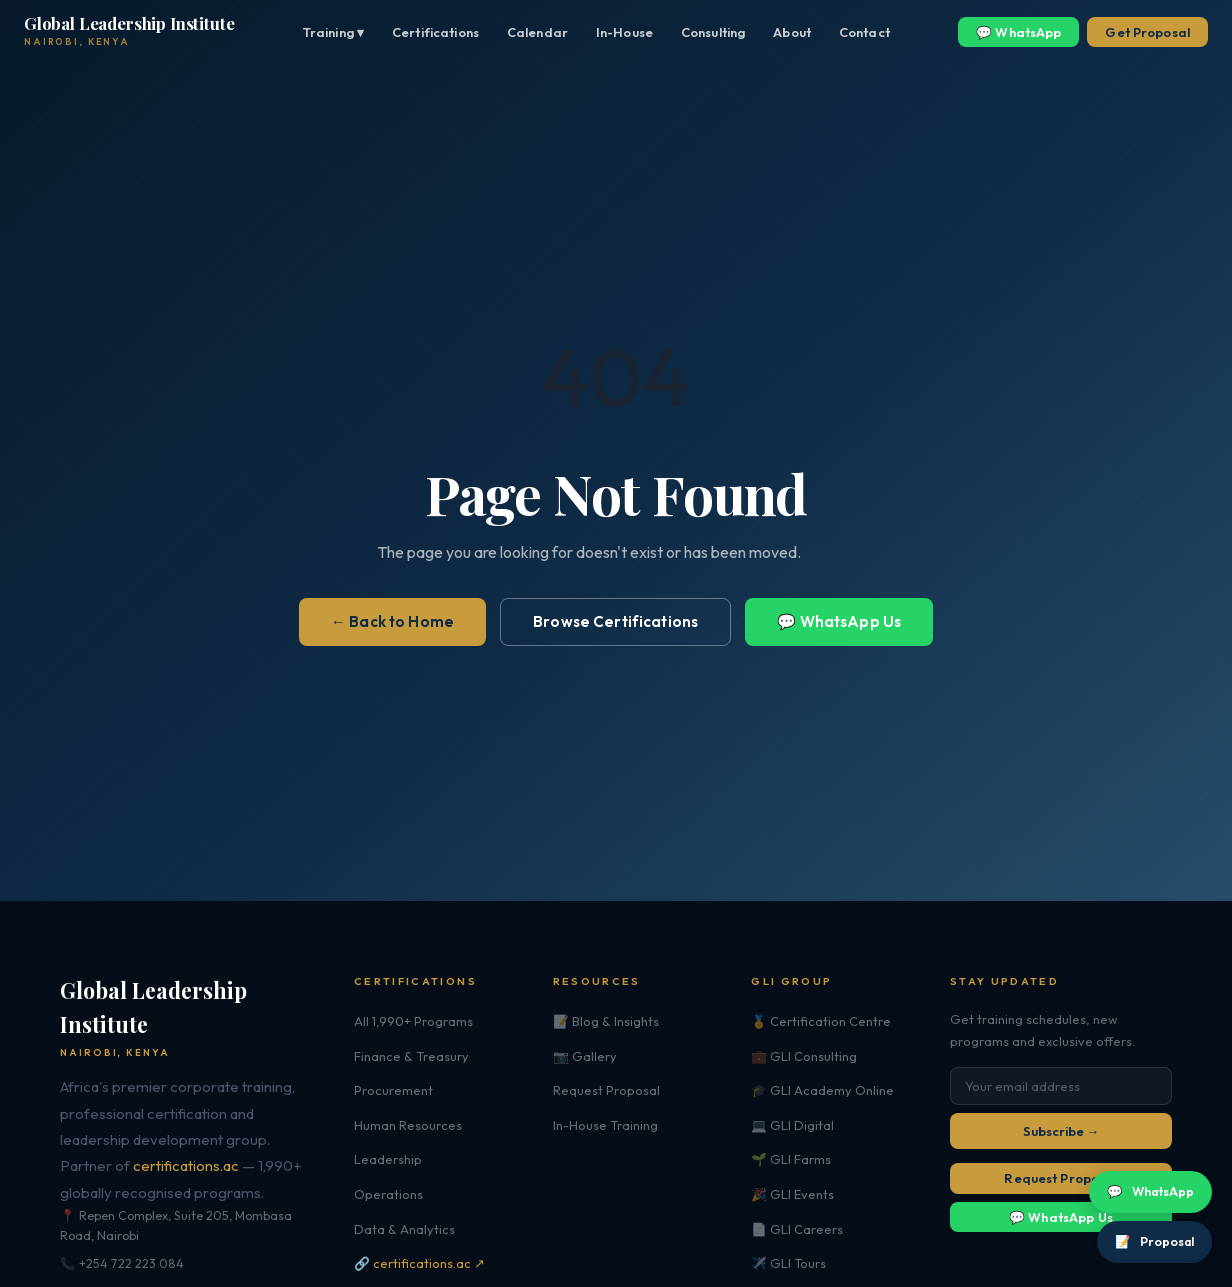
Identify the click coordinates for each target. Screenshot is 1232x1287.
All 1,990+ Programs (413, 1021)
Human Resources (408, 1125)
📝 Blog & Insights (606, 1021)
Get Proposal (1147, 32)
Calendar (537, 32)
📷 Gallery (585, 1056)
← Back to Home (392, 621)
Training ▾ (333, 32)
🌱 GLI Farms (791, 1159)
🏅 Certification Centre (821, 1021)
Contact (864, 32)
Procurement (393, 1090)
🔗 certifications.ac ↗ (419, 1263)
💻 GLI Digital (792, 1125)
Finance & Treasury (411, 1056)
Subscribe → (1061, 1131)
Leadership (388, 1159)
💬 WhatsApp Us (839, 621)
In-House (624, 32)
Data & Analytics (404, 1229)
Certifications (435, 32)
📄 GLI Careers (797, 1229)
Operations (388, 1194)
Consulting (713, 32)
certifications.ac (186, 1165)
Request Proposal (606, 1090)
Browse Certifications (615, 621)
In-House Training (605, 1125)
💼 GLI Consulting (804, 1056)
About (792, 32)
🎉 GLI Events (792, 1194)
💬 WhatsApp (1018, 32)
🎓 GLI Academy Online (822, 1090)
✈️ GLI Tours (788, 1263)
